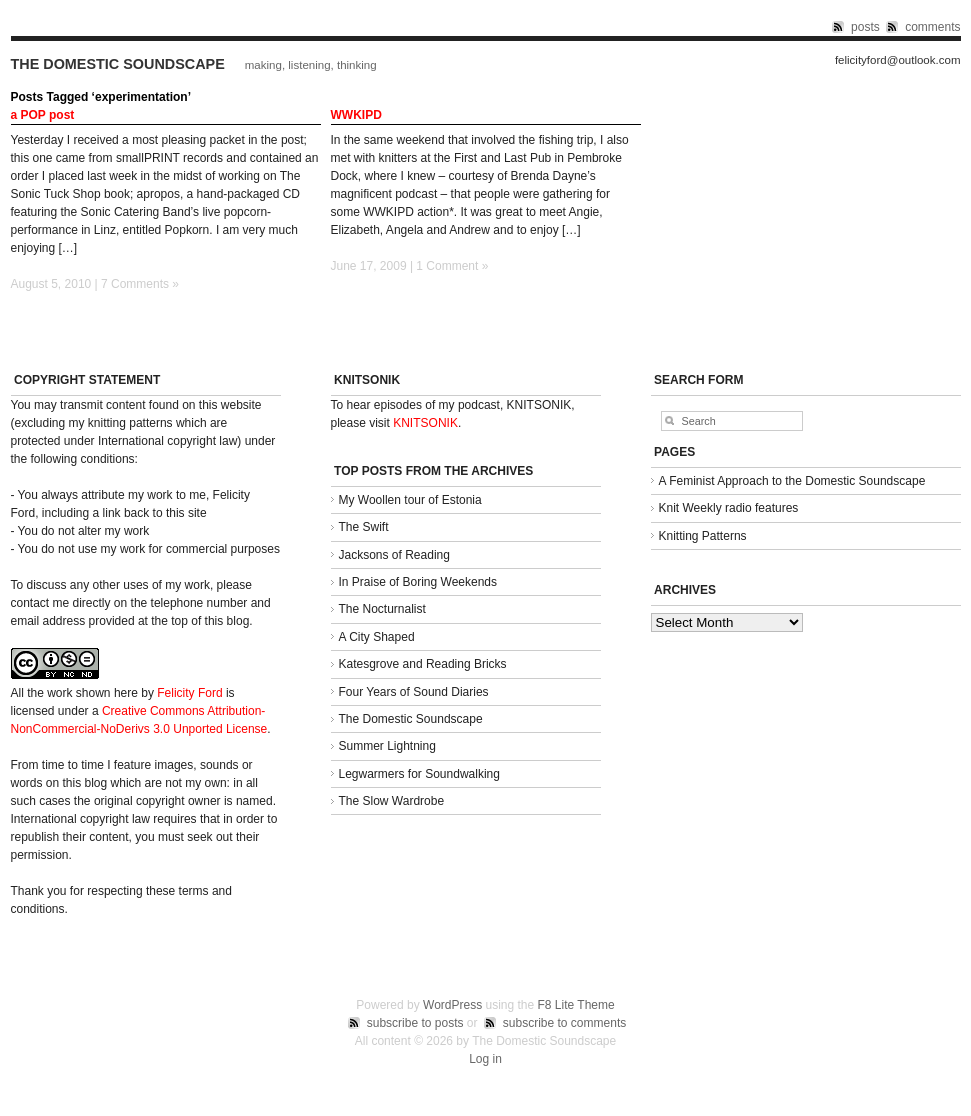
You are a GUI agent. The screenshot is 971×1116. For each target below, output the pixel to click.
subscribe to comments (564, 1023)
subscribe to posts (415, 1023)
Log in (485, 1059)
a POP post (43, 115)
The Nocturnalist (382, 609)
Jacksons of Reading (394, 555)
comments (932, 27)
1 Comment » (452, 266)
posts (865, 27)
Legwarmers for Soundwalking (419, 774)
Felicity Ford (189, 693)
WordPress (452, 1005)
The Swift (364, 527)
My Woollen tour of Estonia (410, 500)
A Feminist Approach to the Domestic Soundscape (792, 481)
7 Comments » (140, 284)
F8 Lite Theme (576, 1005)
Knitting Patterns (703, 536)
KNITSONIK (425, 423)
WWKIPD (356, 115)
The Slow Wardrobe (392, 801)
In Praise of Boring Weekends (418, 582)
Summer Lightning (387, 746)
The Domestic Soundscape (118, 64)
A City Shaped (377, 637)
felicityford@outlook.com (898, 60)
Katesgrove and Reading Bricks (423, 664)
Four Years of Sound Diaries (414, 692)
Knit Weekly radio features (729, 508)
